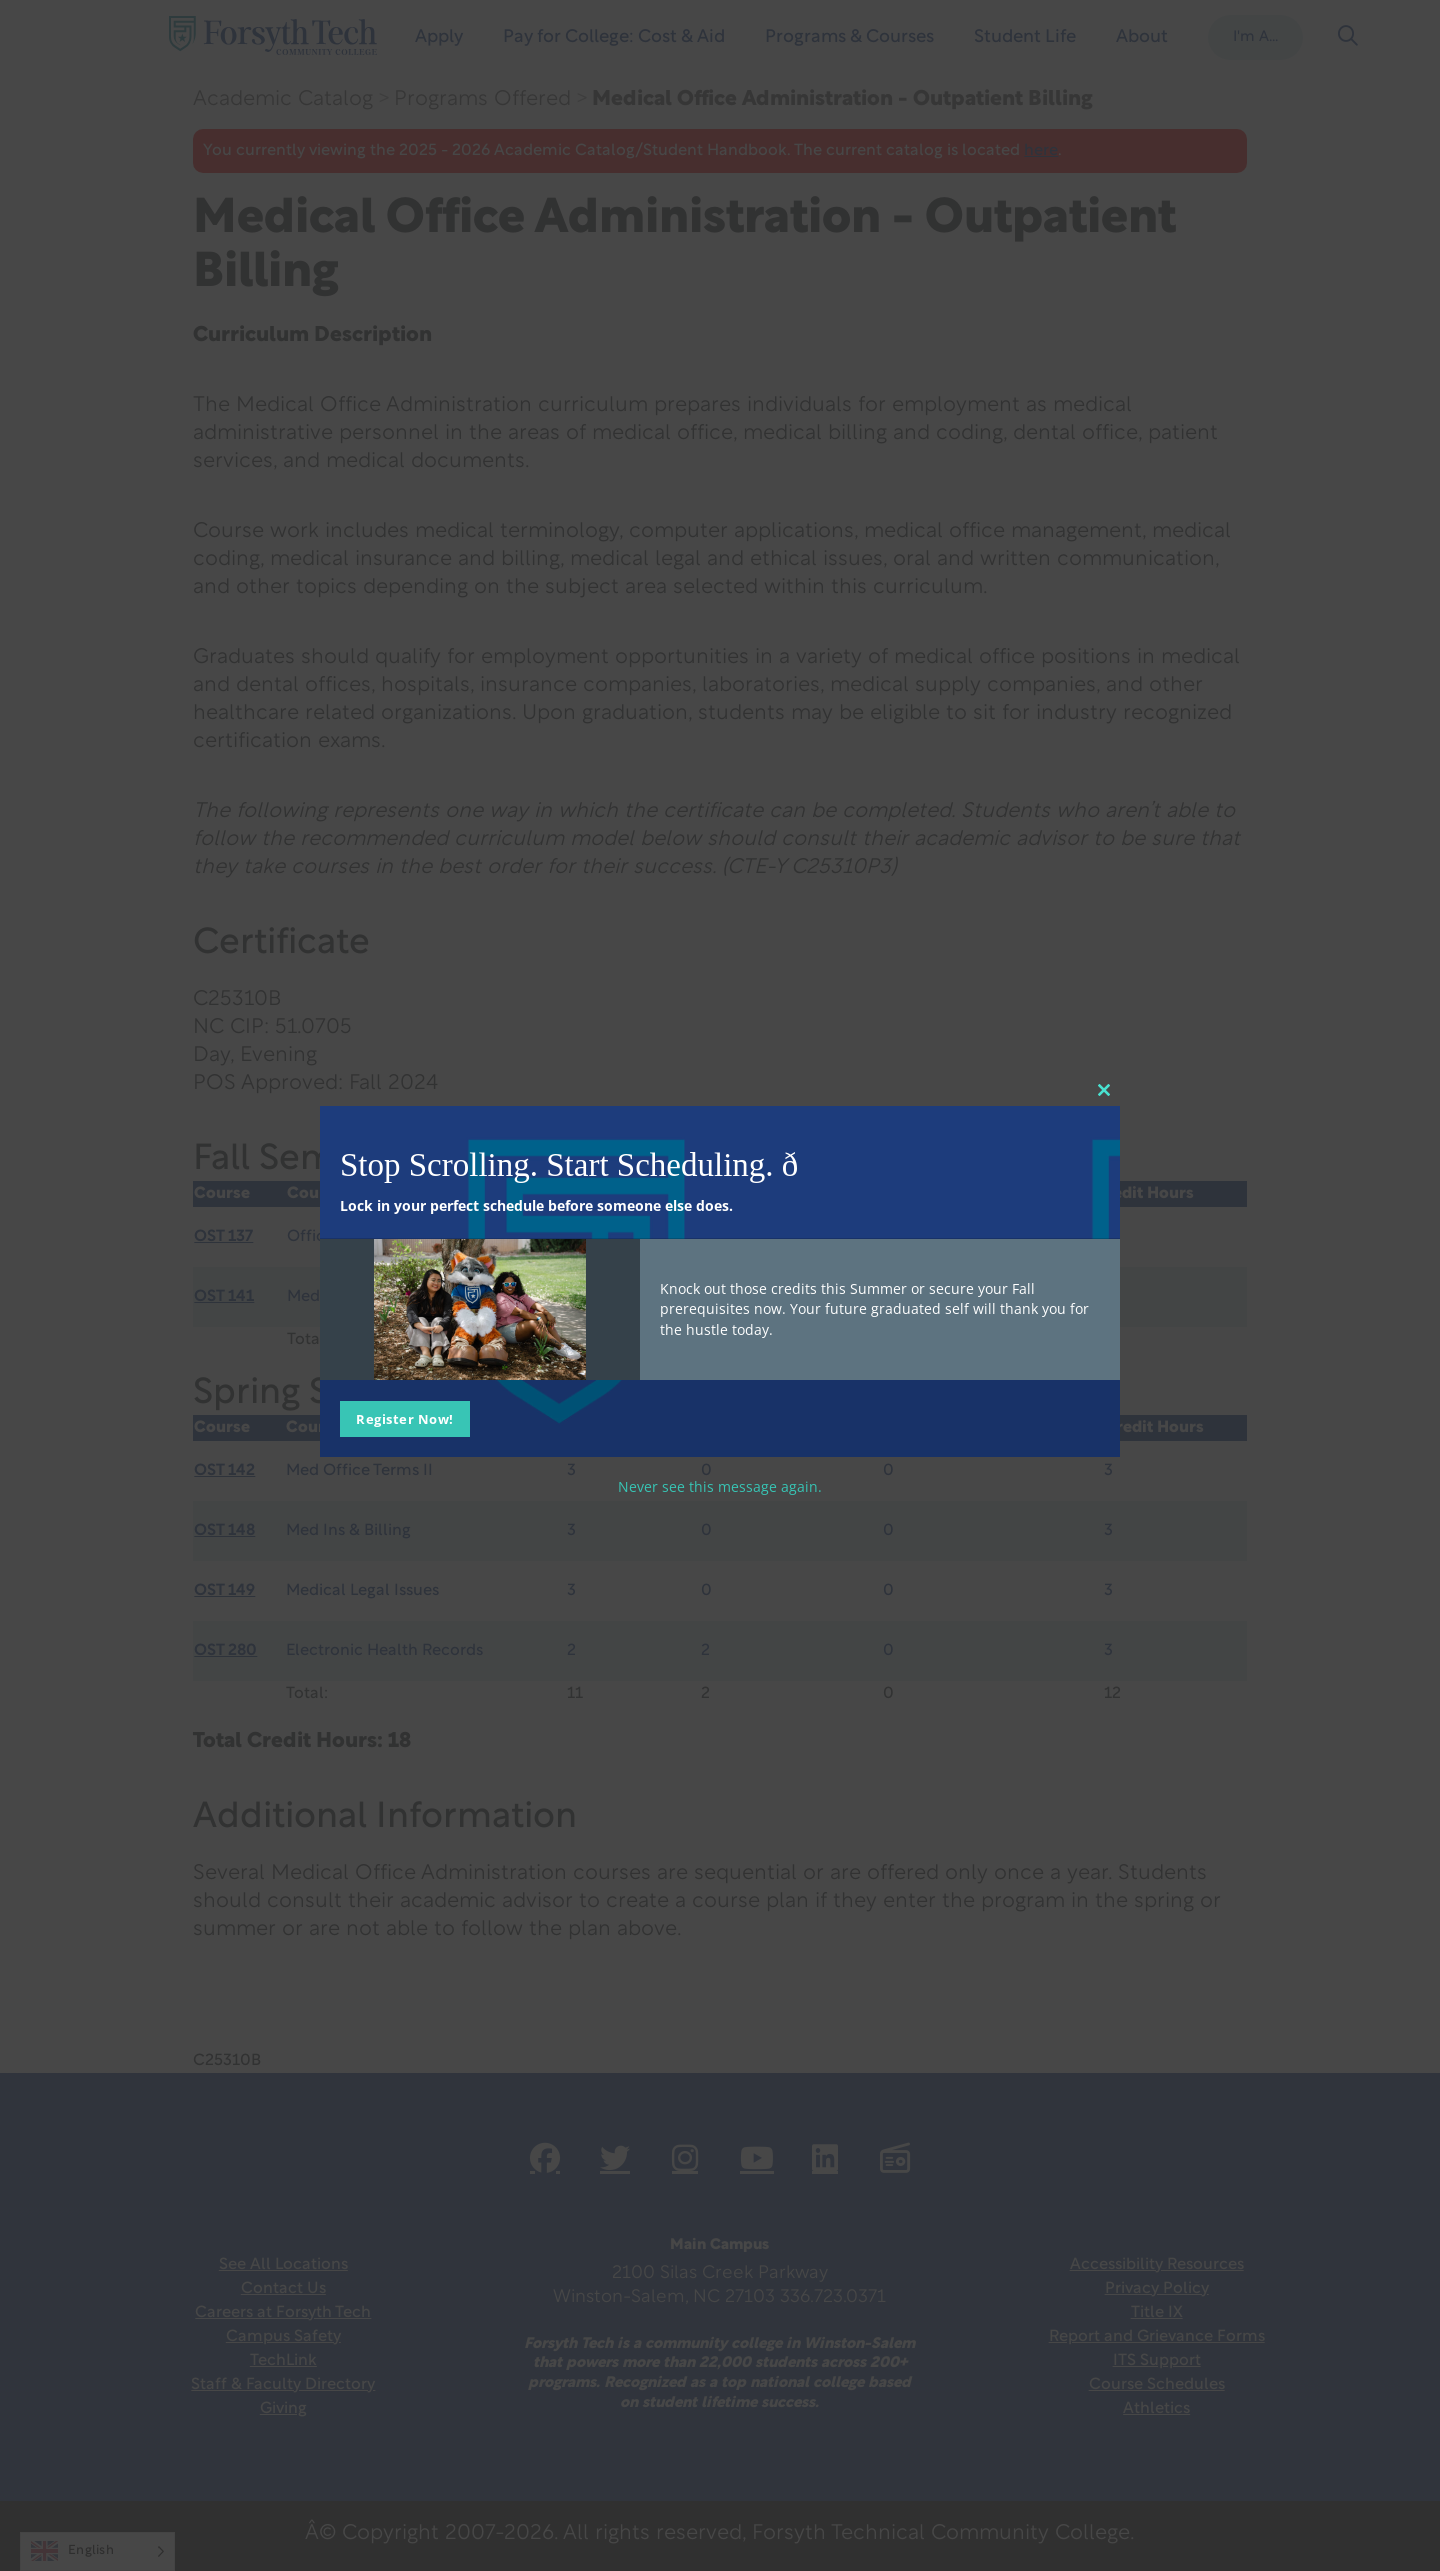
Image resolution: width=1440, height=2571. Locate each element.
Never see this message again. (720, 1486)
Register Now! (405, 1419)
